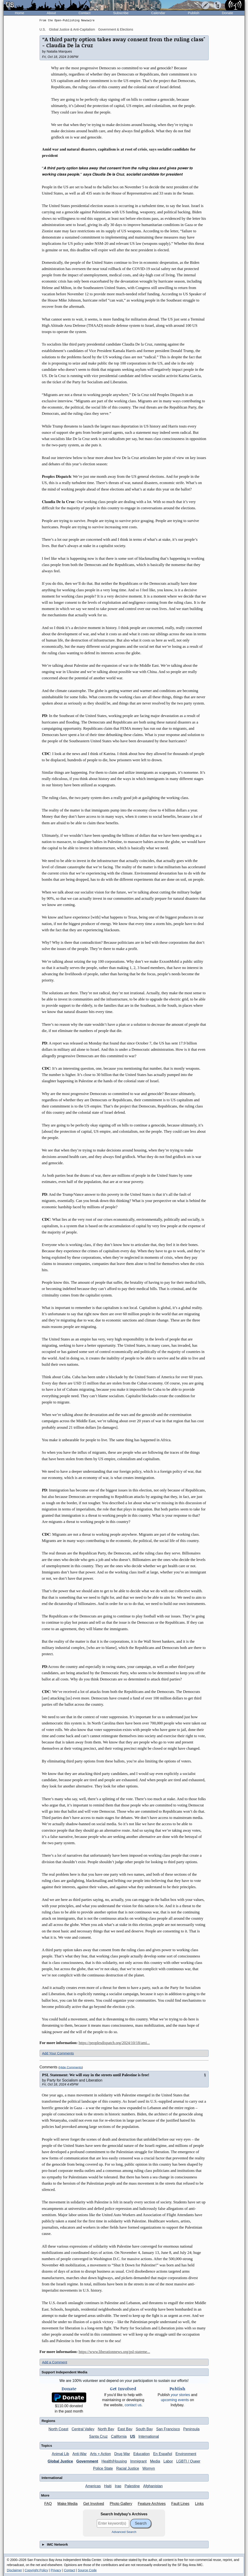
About (51, 13)
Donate (227, 13)
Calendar (158, 13)
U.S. (43, 29)
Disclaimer (14, 2570)
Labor (168, 2461)
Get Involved (93, 2504)
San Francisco (168, 2429)
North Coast (58, 2429)
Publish (193, 13)
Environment (186, 2454)
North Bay (106, 2429)
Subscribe (121, 13)
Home (19, 13)
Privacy (56, 2570)
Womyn (148, 2468)
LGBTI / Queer (188, 2461)
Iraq (118, 2486)
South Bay (144, 2429)
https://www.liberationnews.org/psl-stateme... (114, 2352)
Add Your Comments (58, 2053)
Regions (48, 2421)
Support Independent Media (65, 2372)
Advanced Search (124, 2532)
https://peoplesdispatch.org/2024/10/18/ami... (114, 2043)
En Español (162, 2454)
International (148, 2436)
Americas (93, 2486)
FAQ (48, 2504)
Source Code (87, 2570)
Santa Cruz (98, 2436)
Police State (103, 2468)
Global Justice (60, 2461)
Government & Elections (115, 29)
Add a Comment (54, 2362)
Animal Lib (60, 2454)
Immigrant (138, 2461)
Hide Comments (71, 2067)
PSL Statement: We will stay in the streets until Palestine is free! (95, 2075)
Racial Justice (127, 2468)
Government (87, 2461)
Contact (84, 13)
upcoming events (175, 2400)
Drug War (122, 2454)
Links (199, 2504)
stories (180, 2395)
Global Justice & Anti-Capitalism (72, 29)
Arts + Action (100, 2454)
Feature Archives (152, 2504)
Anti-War (79, 2454)
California (119, 2436)
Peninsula (191, 2429)
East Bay (125, 2429)
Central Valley (83, 2429)
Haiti (107, 2486)
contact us (133, 2405)
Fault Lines (180, 2504)
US (132, 2436)
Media (155, 2461)
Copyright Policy (36, 2570)
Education (141, 2454)
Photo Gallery (121, 2504)
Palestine (132, 2486)
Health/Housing (114, 2461)
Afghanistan (153, 2486)
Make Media (67, 2504)
